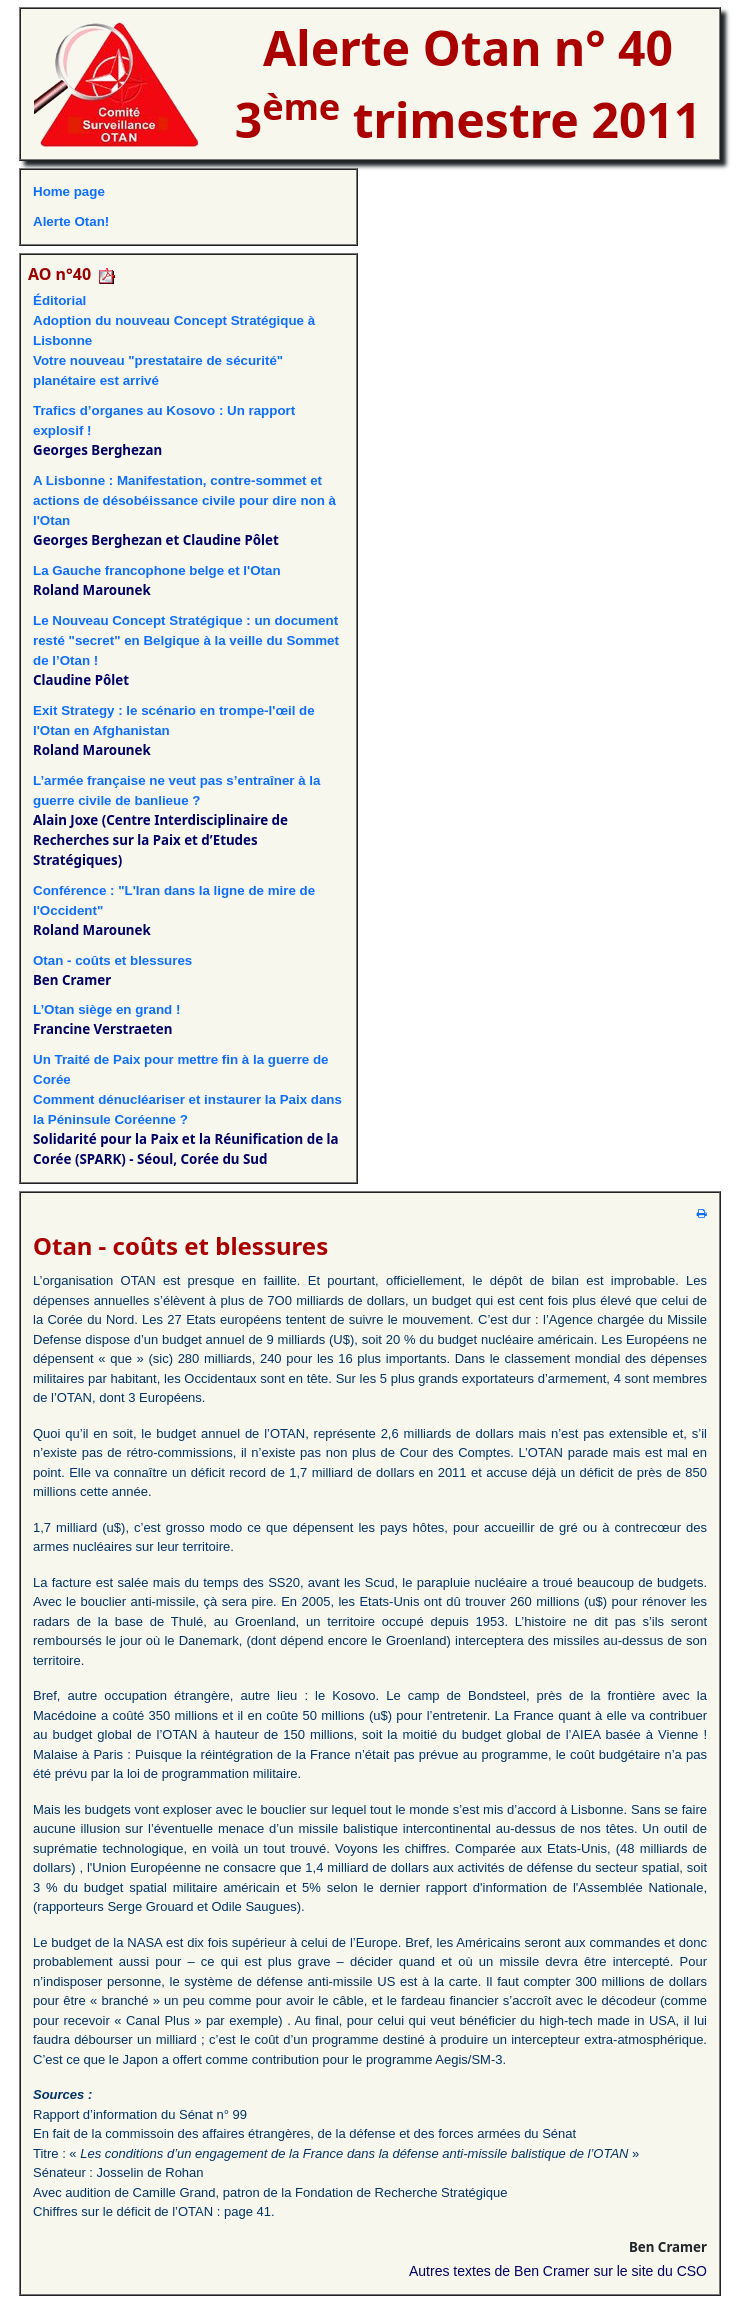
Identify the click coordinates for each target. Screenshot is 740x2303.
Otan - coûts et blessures (112, 960)
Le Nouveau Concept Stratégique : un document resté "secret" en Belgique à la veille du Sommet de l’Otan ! (186, 640)
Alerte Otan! (71, 221)
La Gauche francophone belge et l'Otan (157, 570)
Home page (69, 191)
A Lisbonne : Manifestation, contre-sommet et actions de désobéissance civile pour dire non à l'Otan (184, 500)
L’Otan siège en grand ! (106, 1009)
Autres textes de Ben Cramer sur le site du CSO (558, 2271)
